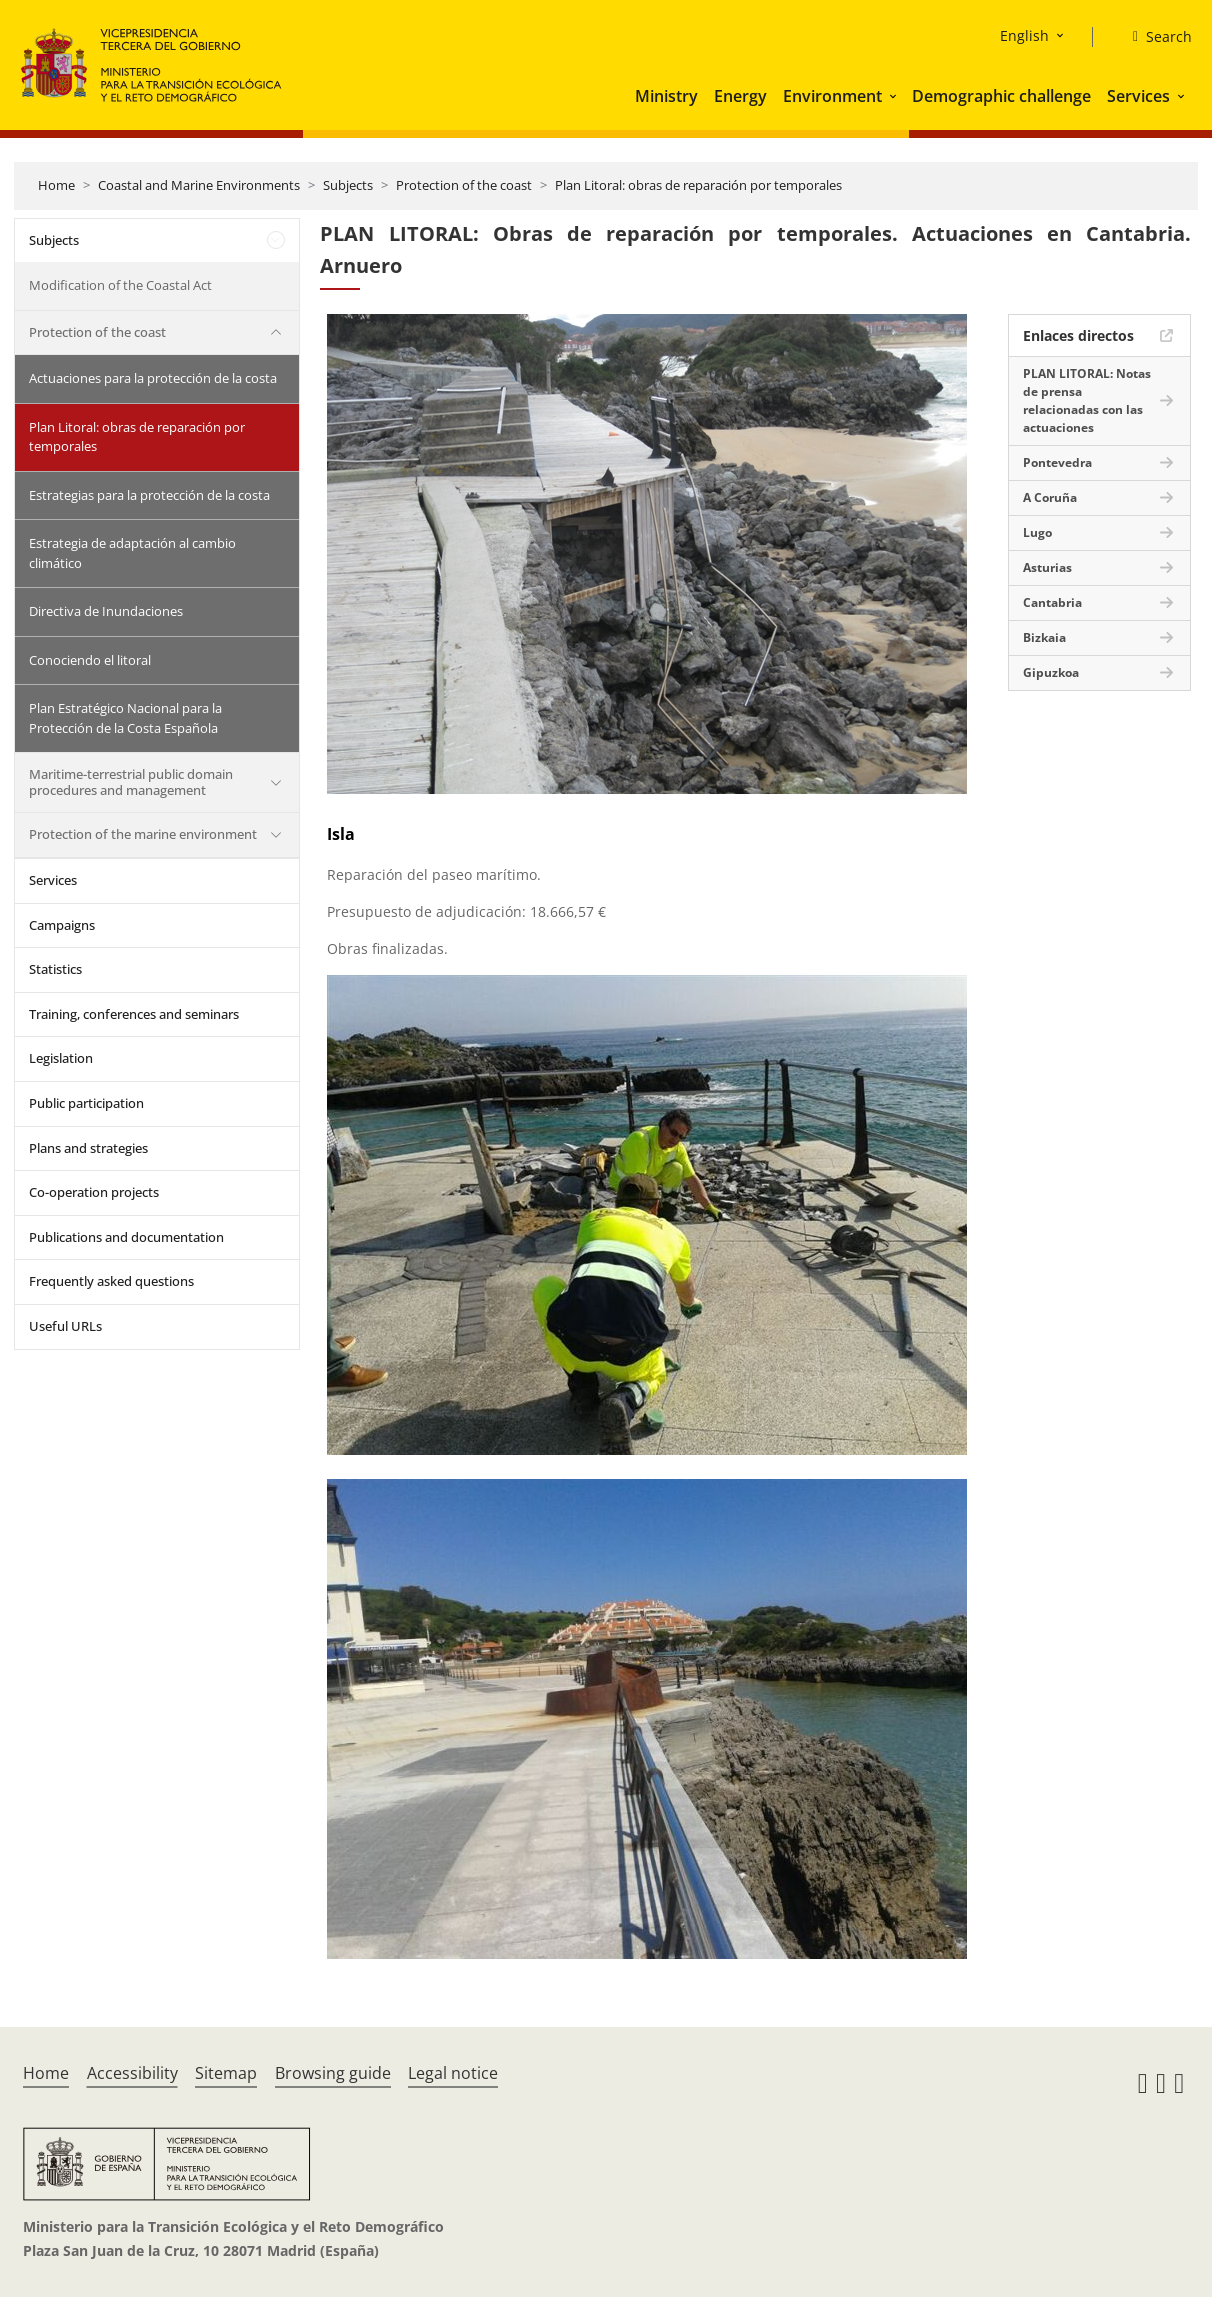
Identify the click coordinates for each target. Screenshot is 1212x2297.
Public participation (86, 1103)
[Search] (1154, 37)
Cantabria (1052, 602)
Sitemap (226, 2073)
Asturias (1047, 567)
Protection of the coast (464, 185)
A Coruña (1050, 497)
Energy (740, 96)
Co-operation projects (94, 1192)
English (1024, 35)
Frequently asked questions (111, 1281)
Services (1138, 96)
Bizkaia (1044, 637)
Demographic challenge (1001, 96)
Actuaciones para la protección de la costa (153, 378)
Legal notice (453, 2073)
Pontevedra (1057, 462)
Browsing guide (333, 2073)
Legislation (61, 1058)
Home (56, 185)
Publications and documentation (126, 1237)
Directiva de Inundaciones (106, 611)
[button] (895, 96)
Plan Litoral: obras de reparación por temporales (698, 185)
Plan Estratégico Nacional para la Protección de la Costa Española (125, 718)
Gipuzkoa (1051, 672)
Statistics (55, 969)
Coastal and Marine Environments (199, 185)
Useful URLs (65, 1326)
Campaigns (62, 925)
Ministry (666, 96)
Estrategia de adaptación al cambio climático (132, 553)
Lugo (1037, 532)
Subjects (348, 185)
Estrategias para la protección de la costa (149, 495)
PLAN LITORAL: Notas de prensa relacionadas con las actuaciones (1087, 400)
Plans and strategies (88, 1148)
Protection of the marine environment (143, 834)
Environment (832, 96)
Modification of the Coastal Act (120, 285)
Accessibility (132, 2073)
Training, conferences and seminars (134, 1014)
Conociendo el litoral (90, 660)
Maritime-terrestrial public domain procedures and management (131, 782)
